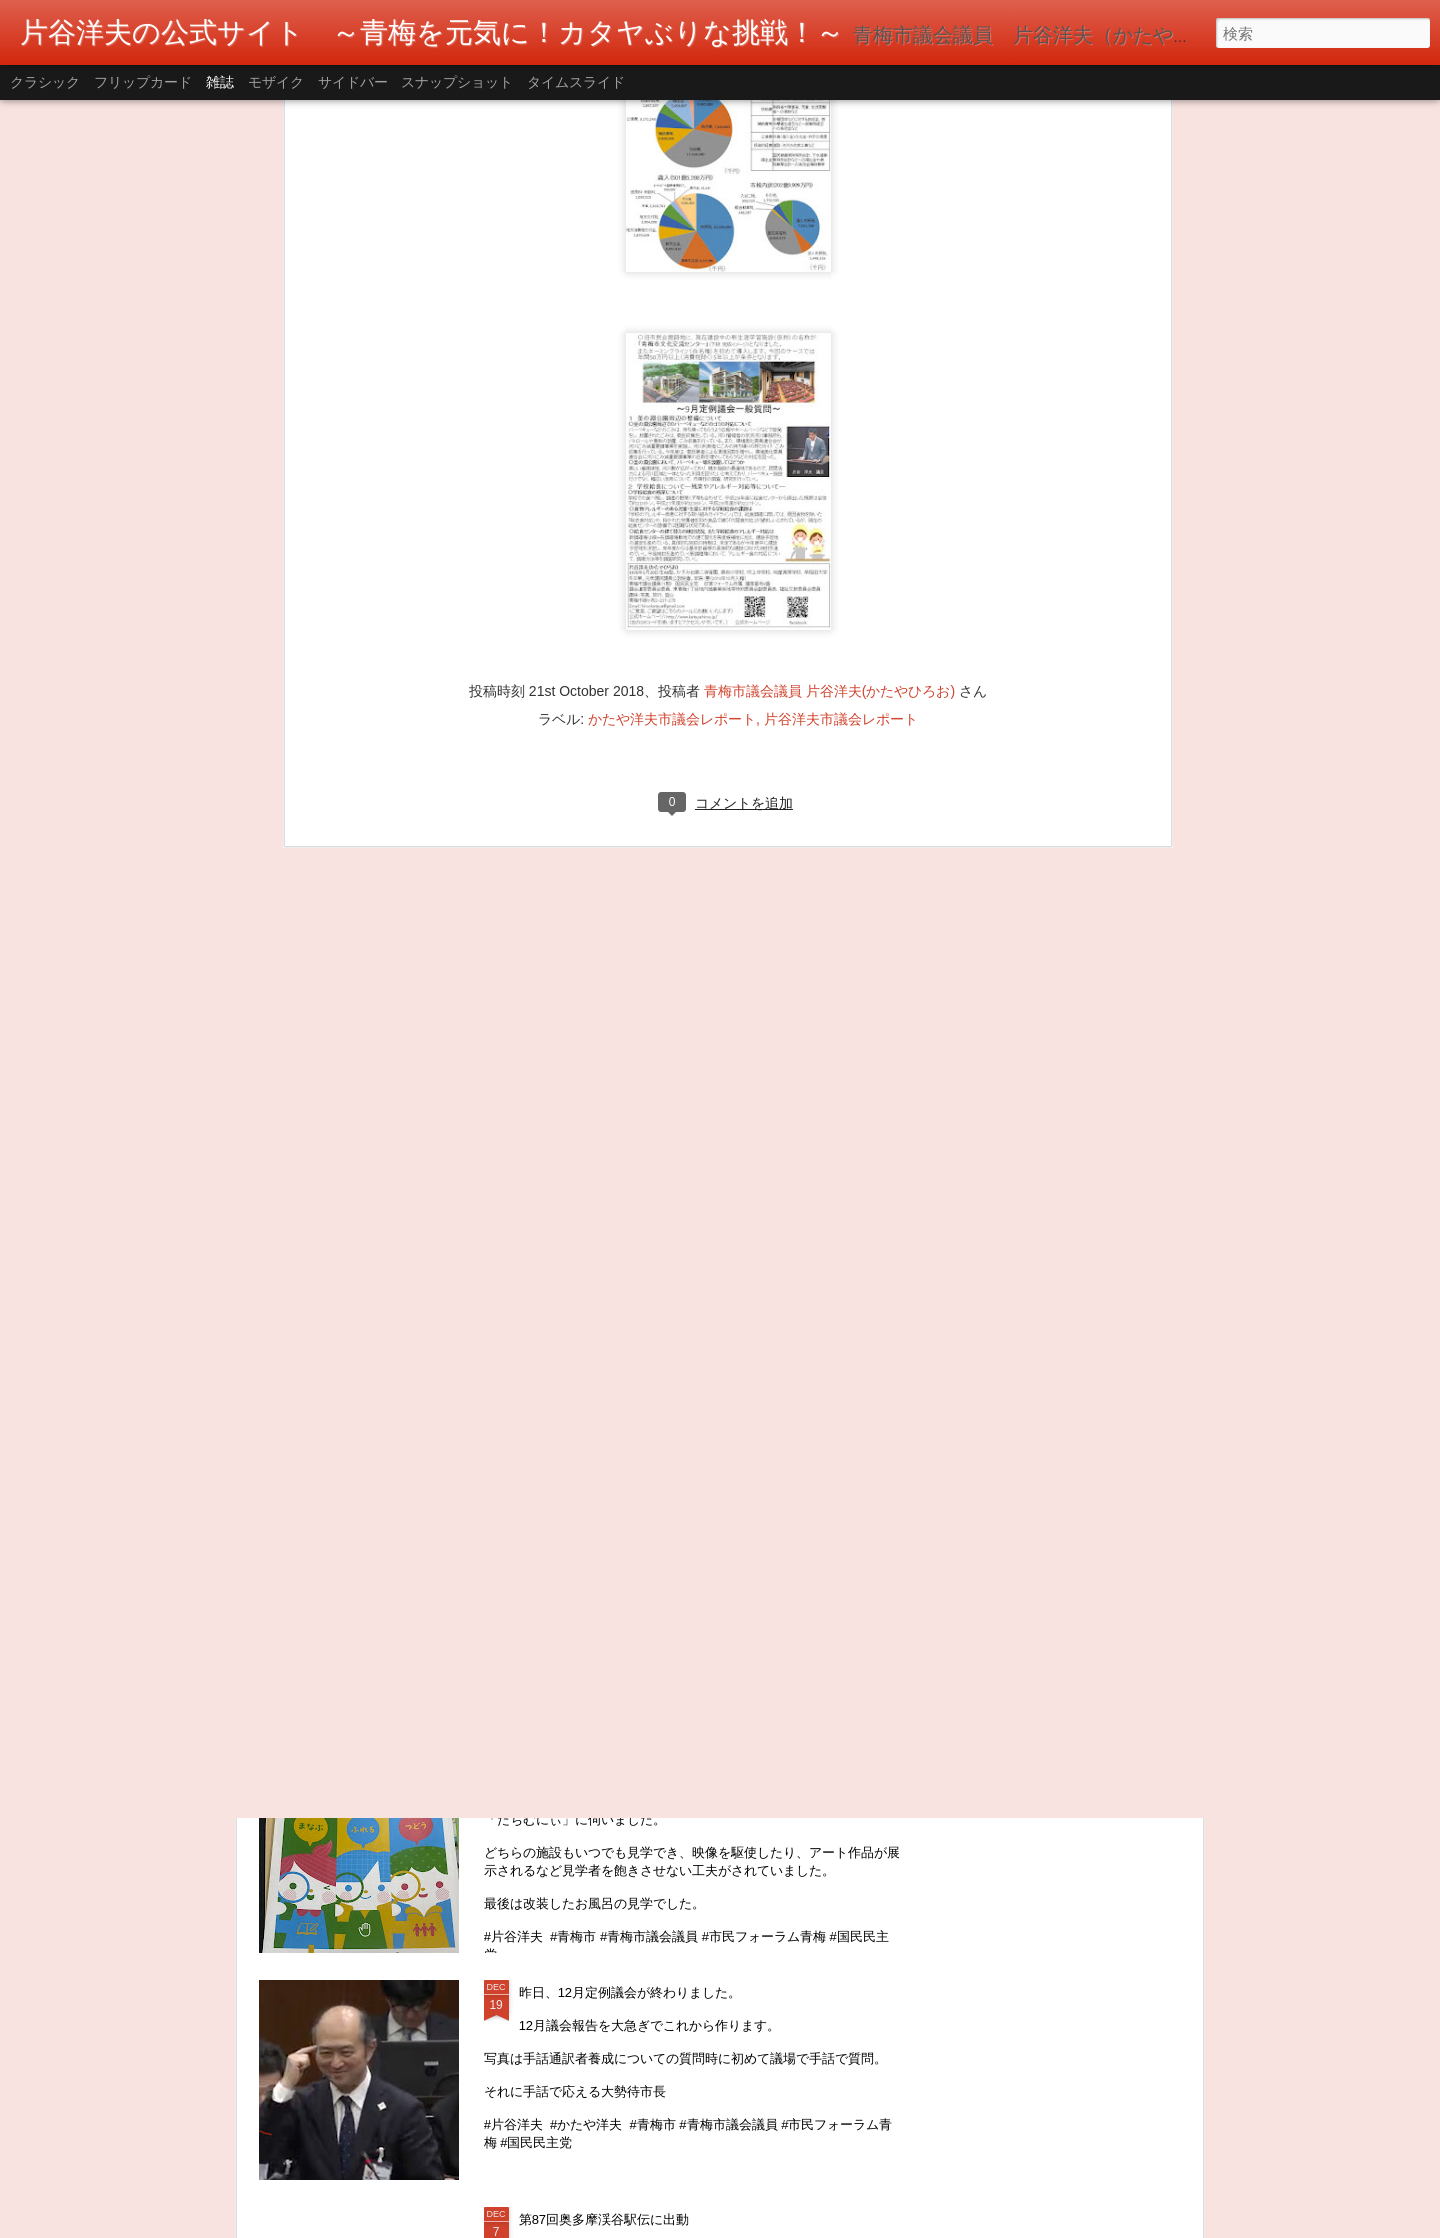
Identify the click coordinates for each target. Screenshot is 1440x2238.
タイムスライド (576, 82)
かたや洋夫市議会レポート (672, 392)
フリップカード (143, 82)
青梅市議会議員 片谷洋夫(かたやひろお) (829, 364)
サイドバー (353, 82)
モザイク (276, 82)
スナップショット (457, 82)
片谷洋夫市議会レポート (841, 392)
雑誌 (220, 82)
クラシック (45, 82)
